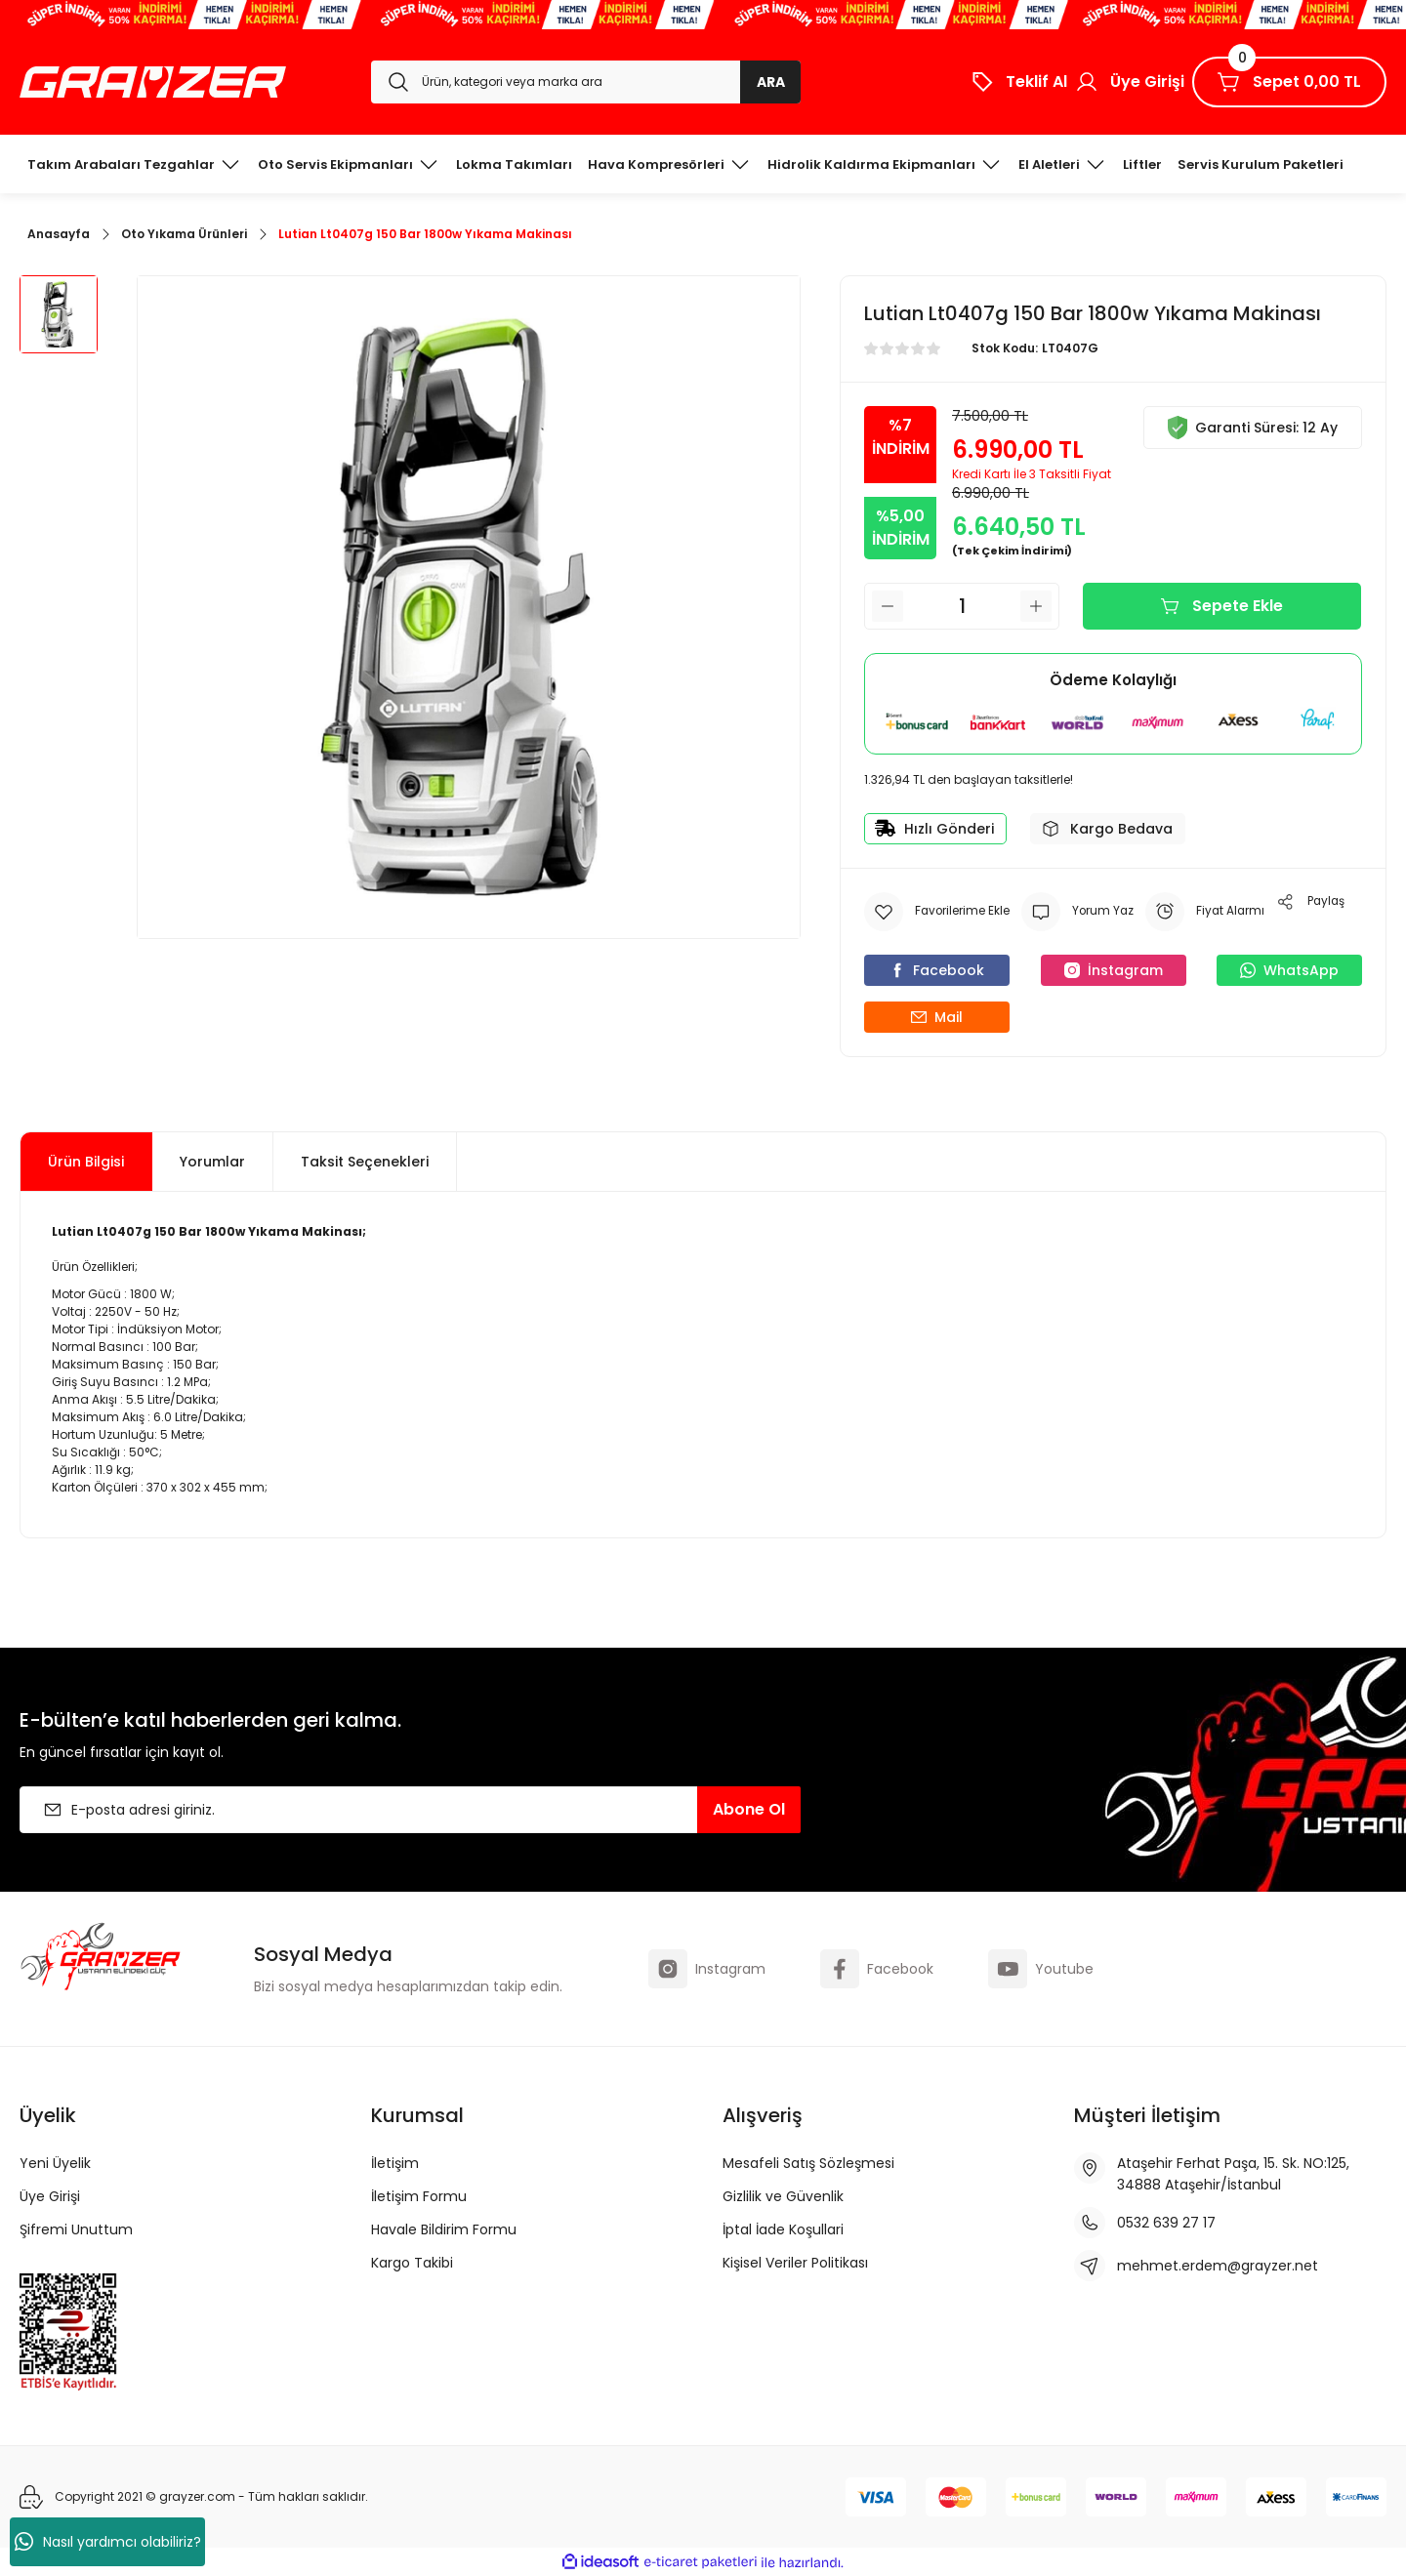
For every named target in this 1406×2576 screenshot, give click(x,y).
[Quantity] (961, 606)
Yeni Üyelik (55, 2163)
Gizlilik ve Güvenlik (783, 2196)
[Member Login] (1129, 82)
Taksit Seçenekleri (365, 1161)
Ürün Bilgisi (86, 1161)
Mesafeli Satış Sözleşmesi (808, 2163)
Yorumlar (212, 1161)
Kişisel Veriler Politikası (795, 2262)
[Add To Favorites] (938, 911)
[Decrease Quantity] (887, 606)
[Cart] (1289, 82)
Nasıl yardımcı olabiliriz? (108, 2542)
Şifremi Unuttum (76, 2229)
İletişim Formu (419, 2196)
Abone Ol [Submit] (749, 1809)
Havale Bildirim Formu (444, 2229)
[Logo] (153, 82)
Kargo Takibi (412, 2262)
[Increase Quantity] (1036, 606)
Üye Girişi (50, 2196)
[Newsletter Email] (410, 1809)
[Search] (586, 82)
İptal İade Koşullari (783, 2229)
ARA (771, 82)
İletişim (395, 2163)
